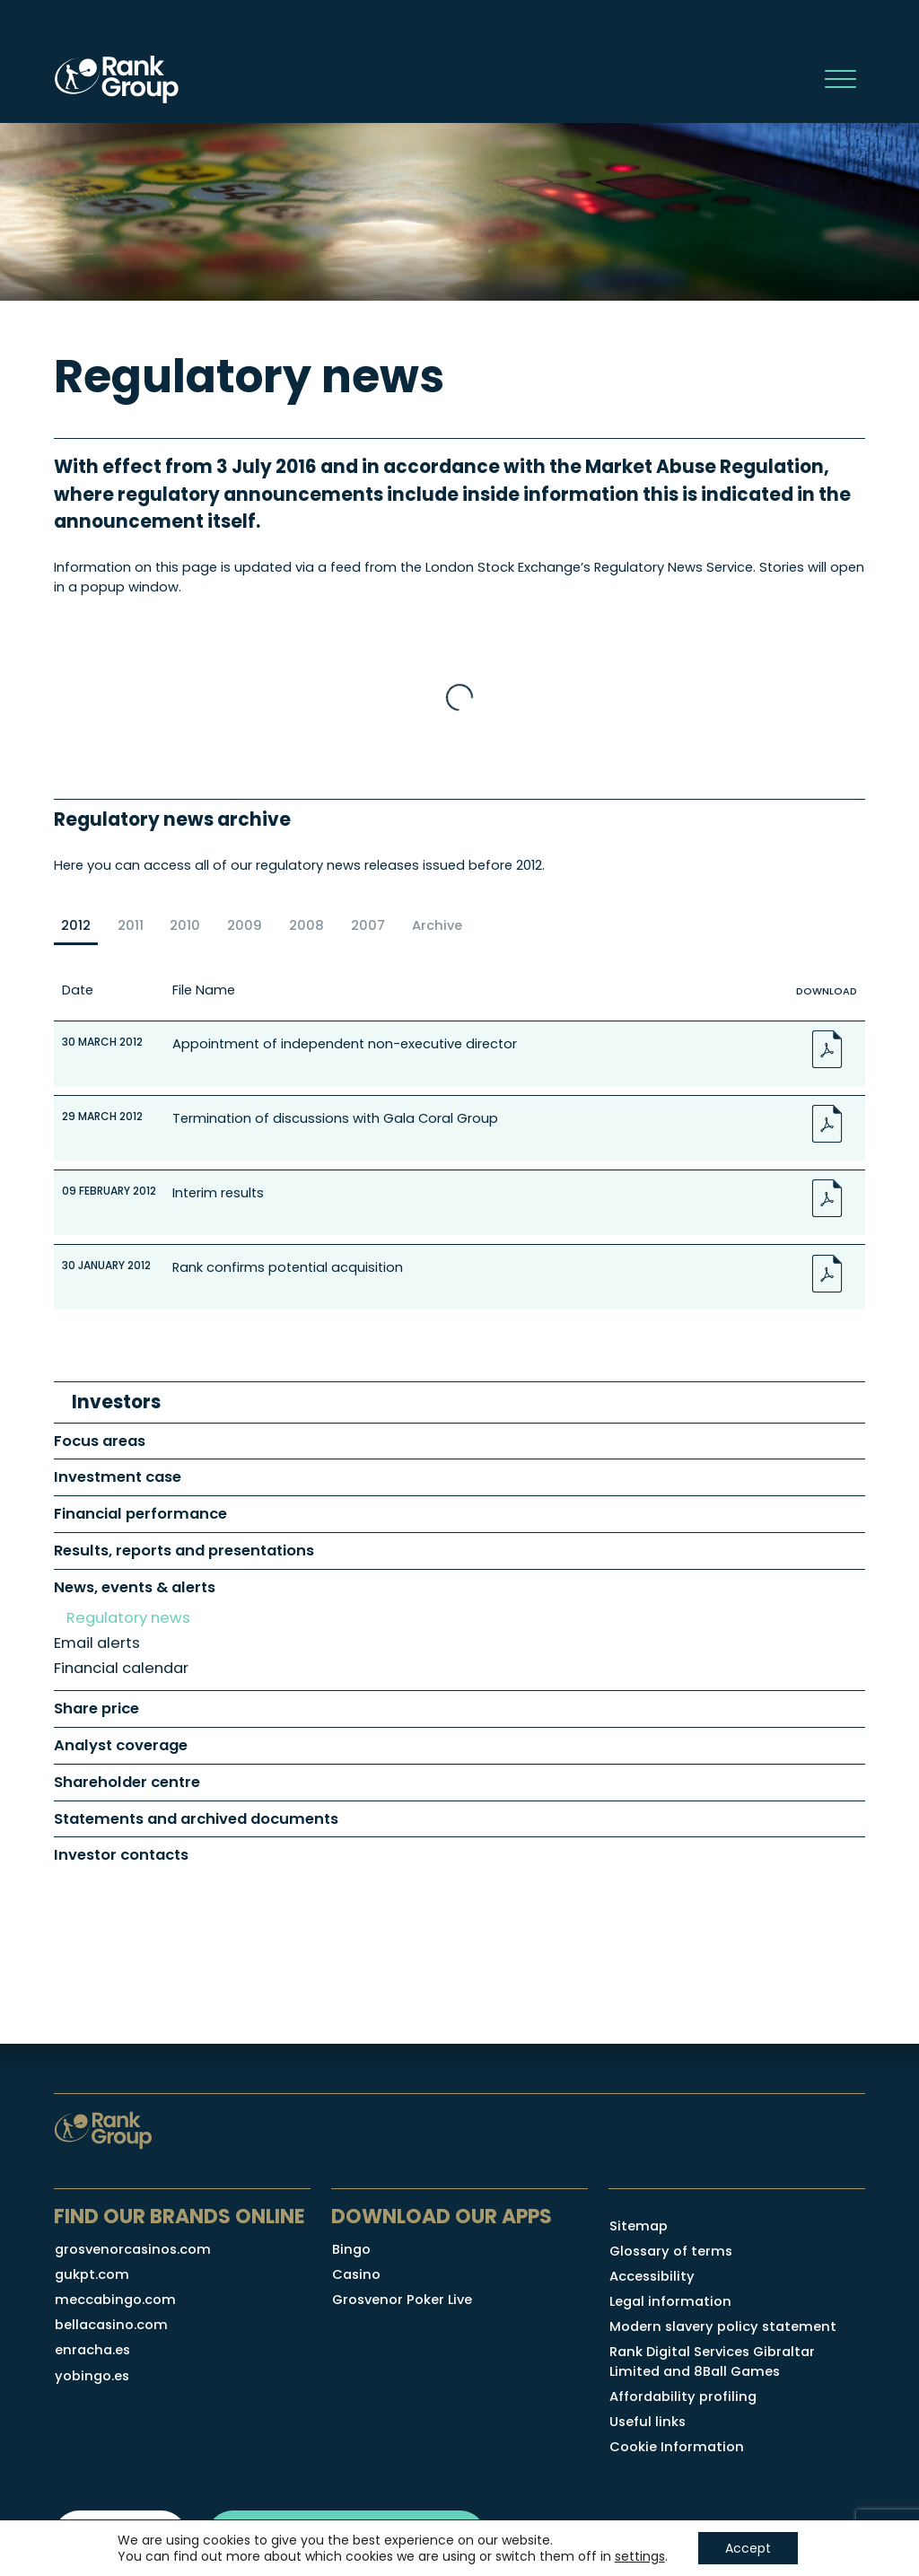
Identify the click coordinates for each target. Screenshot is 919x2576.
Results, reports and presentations (184, 1550)
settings (640, 2556)
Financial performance (140, 1513)
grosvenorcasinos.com (133, 2249)
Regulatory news (128, 1618)
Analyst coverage (121, 1745)
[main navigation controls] (840, 79)
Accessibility (652, 2276)
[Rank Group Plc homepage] (116, 79)
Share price (96, 1708)
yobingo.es (92, 2376)
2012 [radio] (76, 925)
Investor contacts (121, 1854)
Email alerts (97, 1643)
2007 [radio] (368, 925)
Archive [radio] (437, 925)
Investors (116, 1402)
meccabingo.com (115, 2300)
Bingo (351, 2249)
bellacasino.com (111, 2325)
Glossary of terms (670, 2251)
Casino (356, 2274)
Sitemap (638, 2226)
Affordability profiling (683, 2396)
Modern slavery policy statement (722, 2326)
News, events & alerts (134, 1587)
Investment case (117, 1477)
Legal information (670, 2301)
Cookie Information (676, 2447)
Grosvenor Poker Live (402, 2300)
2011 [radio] (131, 925)
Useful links (647, 2422)
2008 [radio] (306, 925)
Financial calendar (121, 1668)
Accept (748, 2548)
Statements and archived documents (196, 1819)
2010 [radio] (185, 925)
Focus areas (99, 1441)
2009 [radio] (244, 925)
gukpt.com (92, 2274)
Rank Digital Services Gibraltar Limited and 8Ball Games (712, 2361)
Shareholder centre (127, 1782)
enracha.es (92, 2350)
